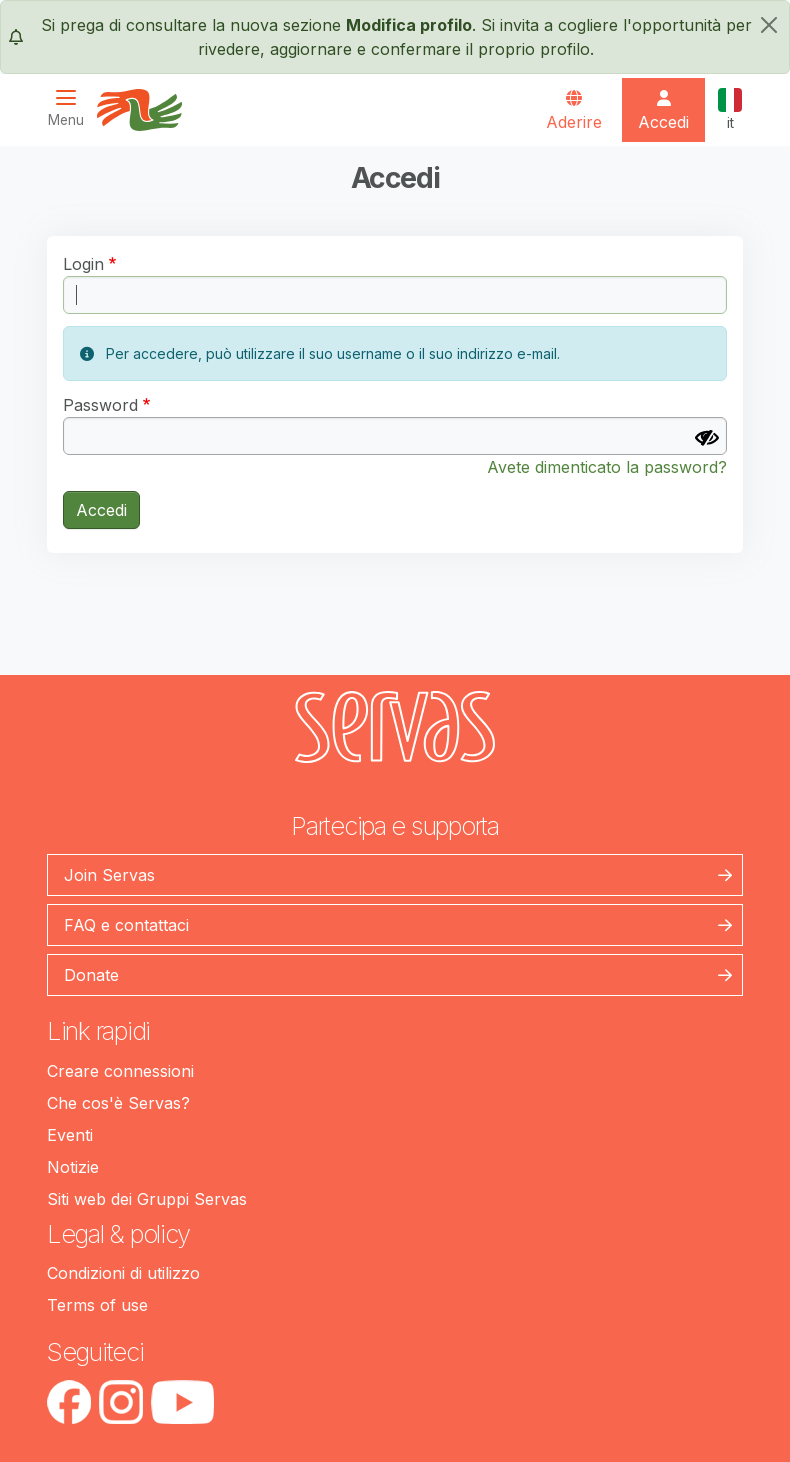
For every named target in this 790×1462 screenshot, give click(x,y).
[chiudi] (769, 25)
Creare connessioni (120, 1071)
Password (100, 405)
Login (83, 264)
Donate (91, 975)
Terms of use (97, 1305)
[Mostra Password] (707, 438)
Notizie (73, 1167)
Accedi (101, 510)
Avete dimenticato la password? (607, 467)
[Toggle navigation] (72, 108)
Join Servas (109, 875)
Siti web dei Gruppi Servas (147, 1199)
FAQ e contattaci (126, 925)
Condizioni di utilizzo (123, 1273)
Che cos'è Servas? (118, 1103)
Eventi (70, 1135)
